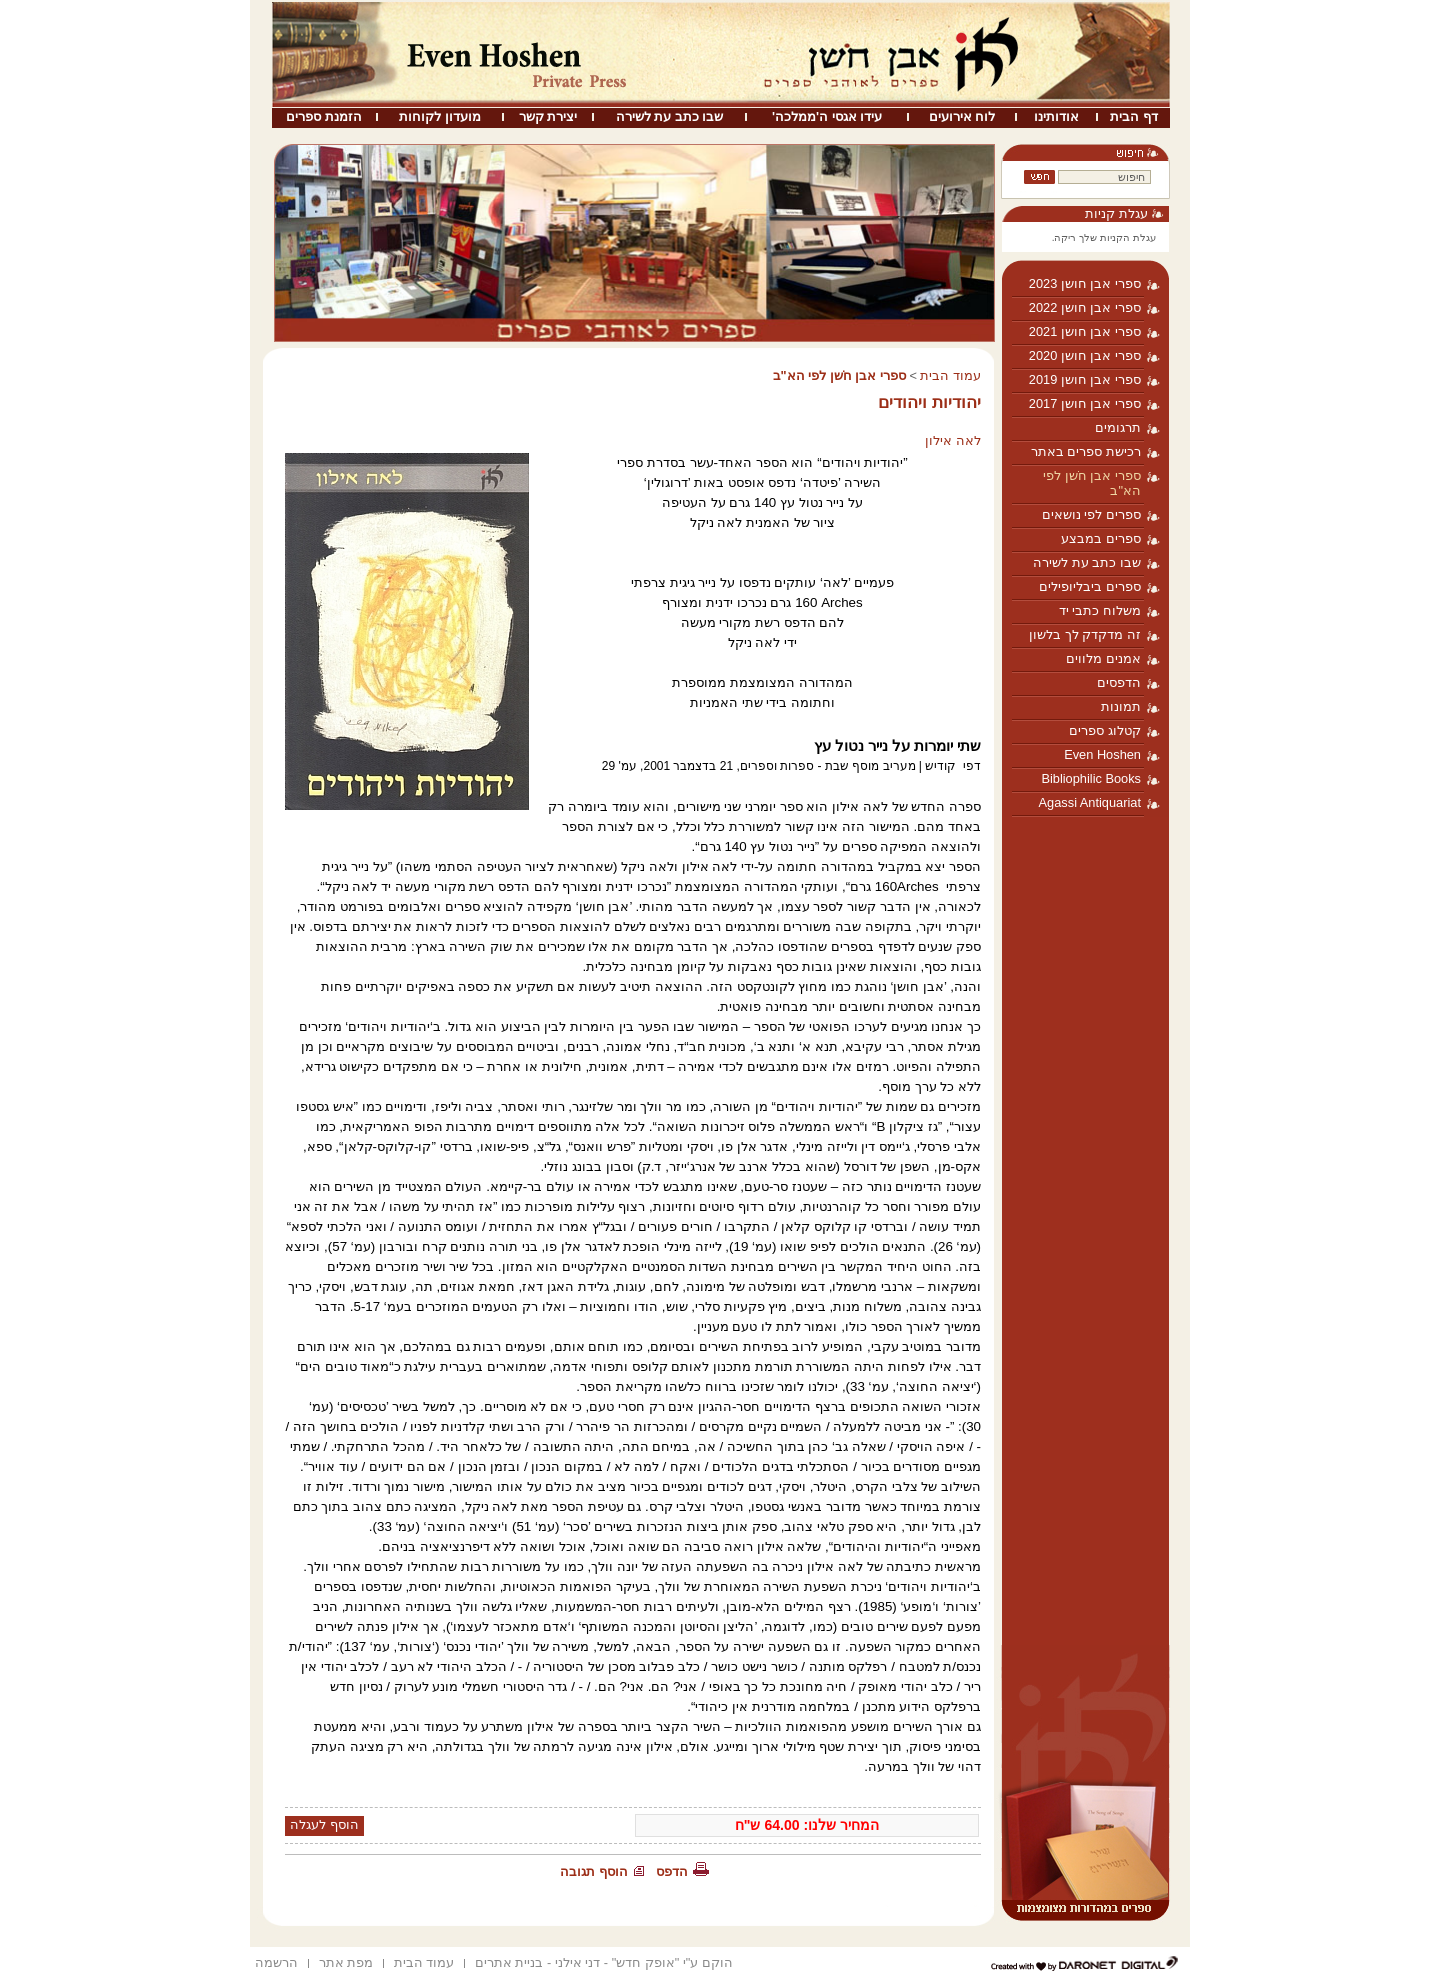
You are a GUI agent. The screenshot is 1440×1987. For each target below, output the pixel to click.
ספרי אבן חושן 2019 (1085, 379)
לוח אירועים (962, 116)
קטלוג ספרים (1105, 730)
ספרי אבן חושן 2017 (1085, 403)
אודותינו (1056, 116)
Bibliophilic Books (1091, 778)
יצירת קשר (548, 116)
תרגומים (1118, 427)
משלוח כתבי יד (1100, 610)
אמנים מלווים (1103, 658)
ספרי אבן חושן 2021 (1085, 331)
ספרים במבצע (1101, 538)
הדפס (672, 1871)
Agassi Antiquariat (1090, 802)
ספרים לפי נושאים (1091, 514)
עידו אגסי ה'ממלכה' (827, 116)
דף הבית (1134, 116)
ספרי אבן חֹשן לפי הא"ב (1092, 483)
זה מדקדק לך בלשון (1085, 634)
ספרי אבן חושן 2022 (1085, 307)
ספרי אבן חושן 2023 (1085, 283)
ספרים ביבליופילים (1090, 586)
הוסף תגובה (594, 1871)
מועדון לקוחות (440, 116)
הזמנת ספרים (324, 116)
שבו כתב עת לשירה (670, 116)
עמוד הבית (950, 375)
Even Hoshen (1102, 754)
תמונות (1121, 706)
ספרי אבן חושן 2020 (1085, 355)
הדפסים (1119, 682)
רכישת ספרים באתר (1086, 451)
